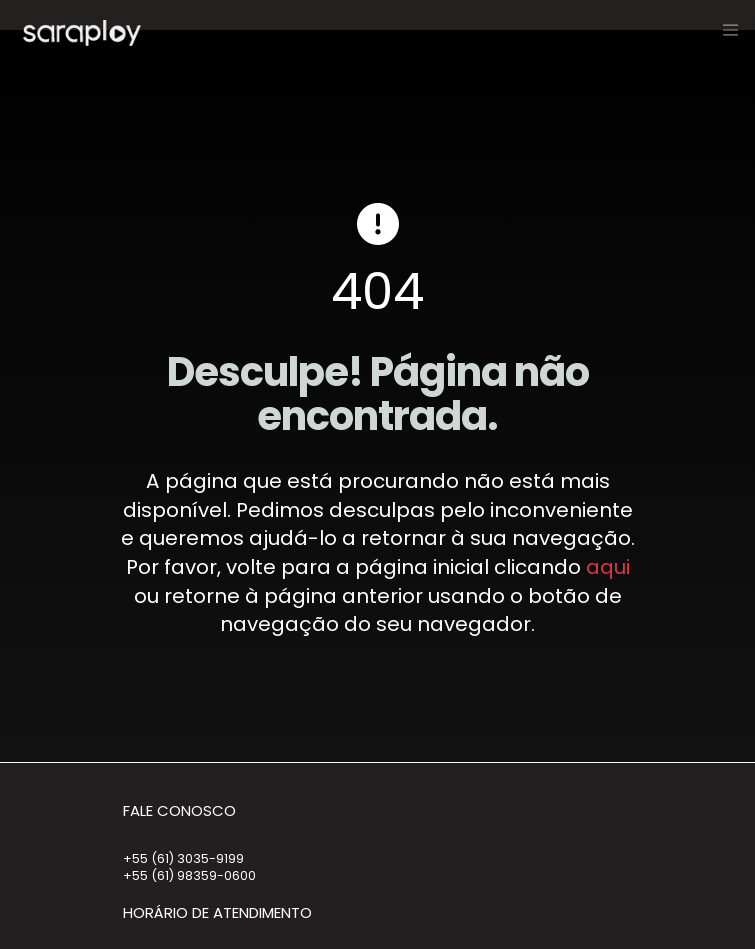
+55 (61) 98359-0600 (189, 875)
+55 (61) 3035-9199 (183, 858)
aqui (608, 567)
